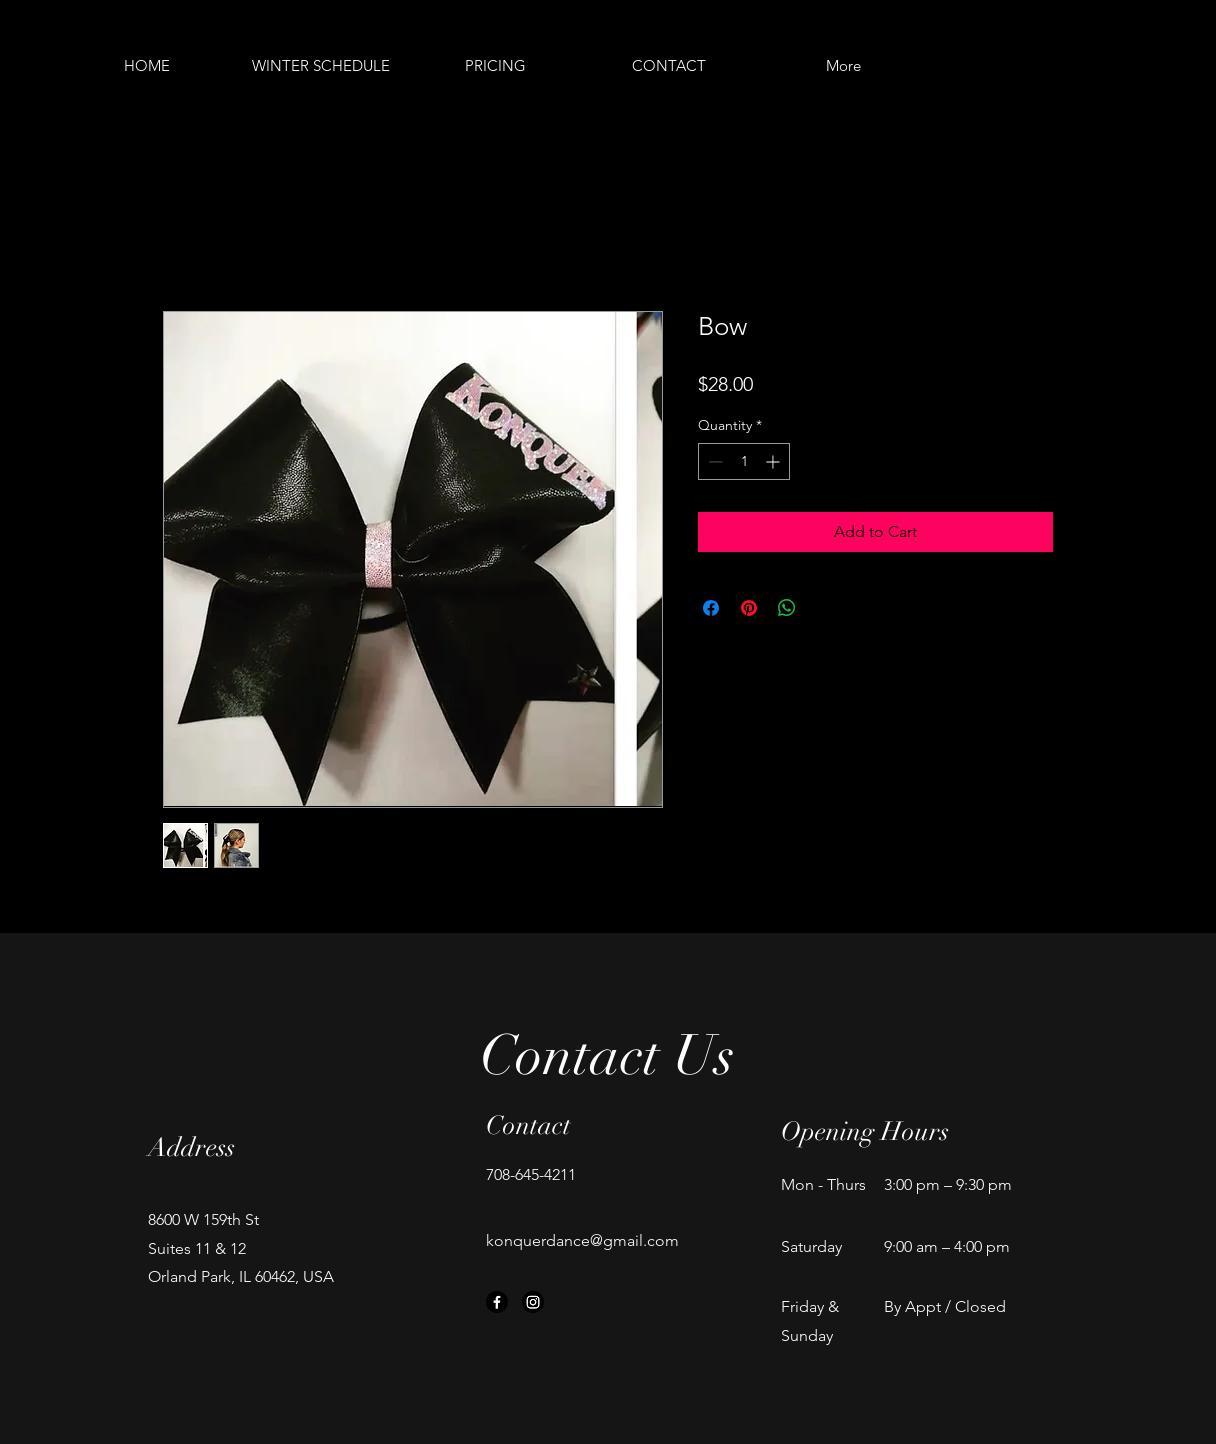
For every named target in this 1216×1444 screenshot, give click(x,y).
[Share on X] (825, 608)
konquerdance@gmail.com (582, 1240)
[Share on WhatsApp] (787, 608)
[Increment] (774, 461)
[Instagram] (533, 1302)
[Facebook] (497, 1302)
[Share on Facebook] (711, 608)
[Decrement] (713, 461)
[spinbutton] (744, 461)
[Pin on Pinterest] (749, 608)
